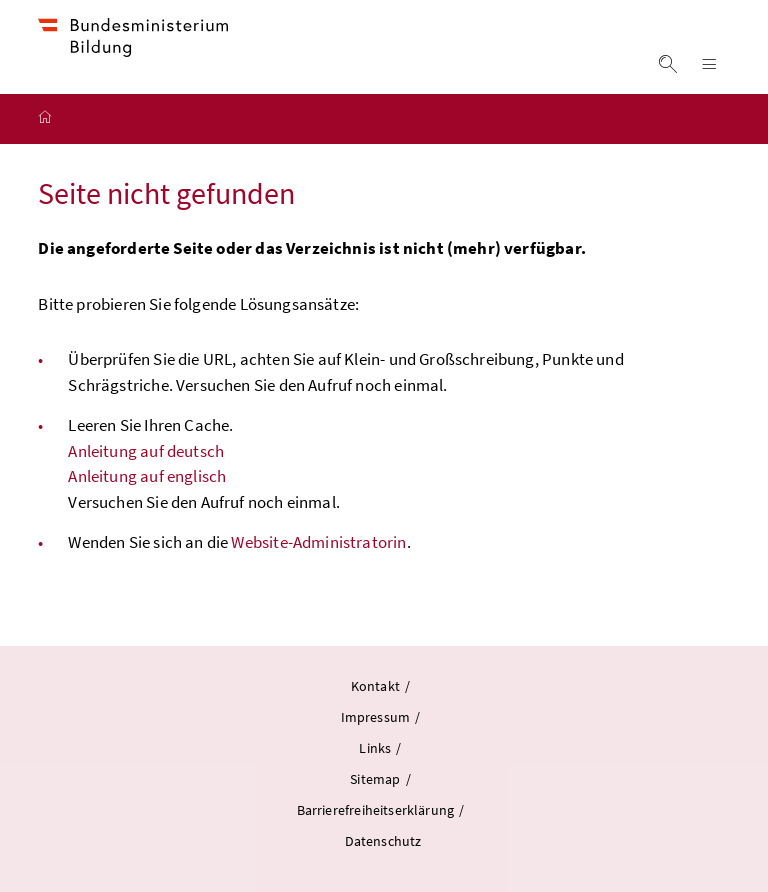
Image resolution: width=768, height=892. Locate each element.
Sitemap (376, 779)
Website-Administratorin (318, 542)
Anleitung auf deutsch (146, 451)
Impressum (377, 717)
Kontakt (376, 686)
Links (376, 748)
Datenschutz (384, 841)
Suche (668, 64)
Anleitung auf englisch (147, 476)
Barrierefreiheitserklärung (377, 810)
